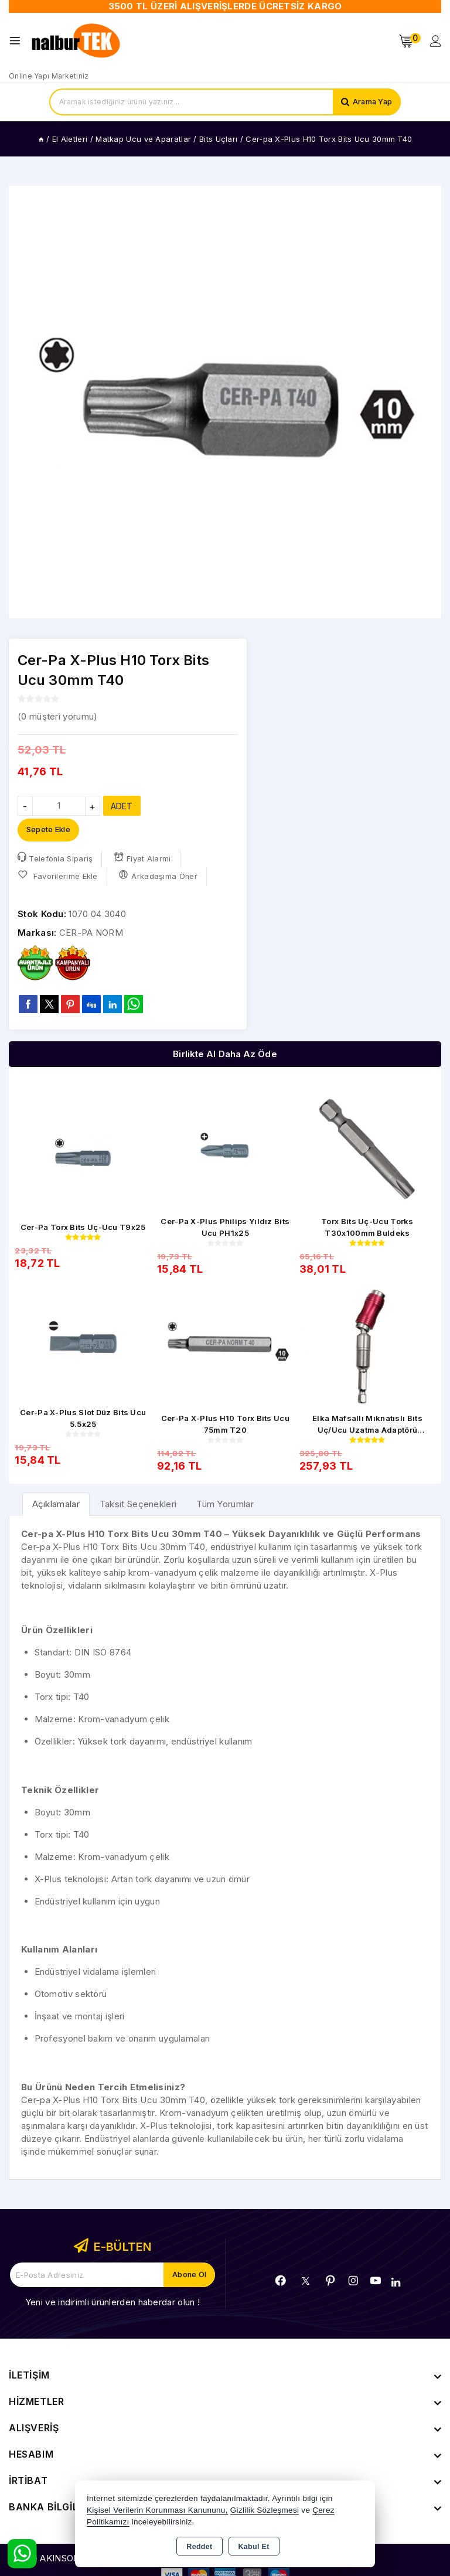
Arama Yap (371, 102)
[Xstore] (77, 41)
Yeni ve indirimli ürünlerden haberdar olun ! (112, 2302)
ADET (122, 806)
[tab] (56, 1504)
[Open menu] (18, 41)
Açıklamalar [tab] (56, 1504)
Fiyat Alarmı (143, 858)
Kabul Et (254, 2547)
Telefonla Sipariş (55, 858)
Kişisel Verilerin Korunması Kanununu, (157, 2510)
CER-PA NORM (91, 933)
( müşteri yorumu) (57, 716)
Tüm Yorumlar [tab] (225, 1504)
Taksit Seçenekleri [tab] (138, 1504)
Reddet (199, 2547)
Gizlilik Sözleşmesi (264, 2510)
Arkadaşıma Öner (158, 876)
